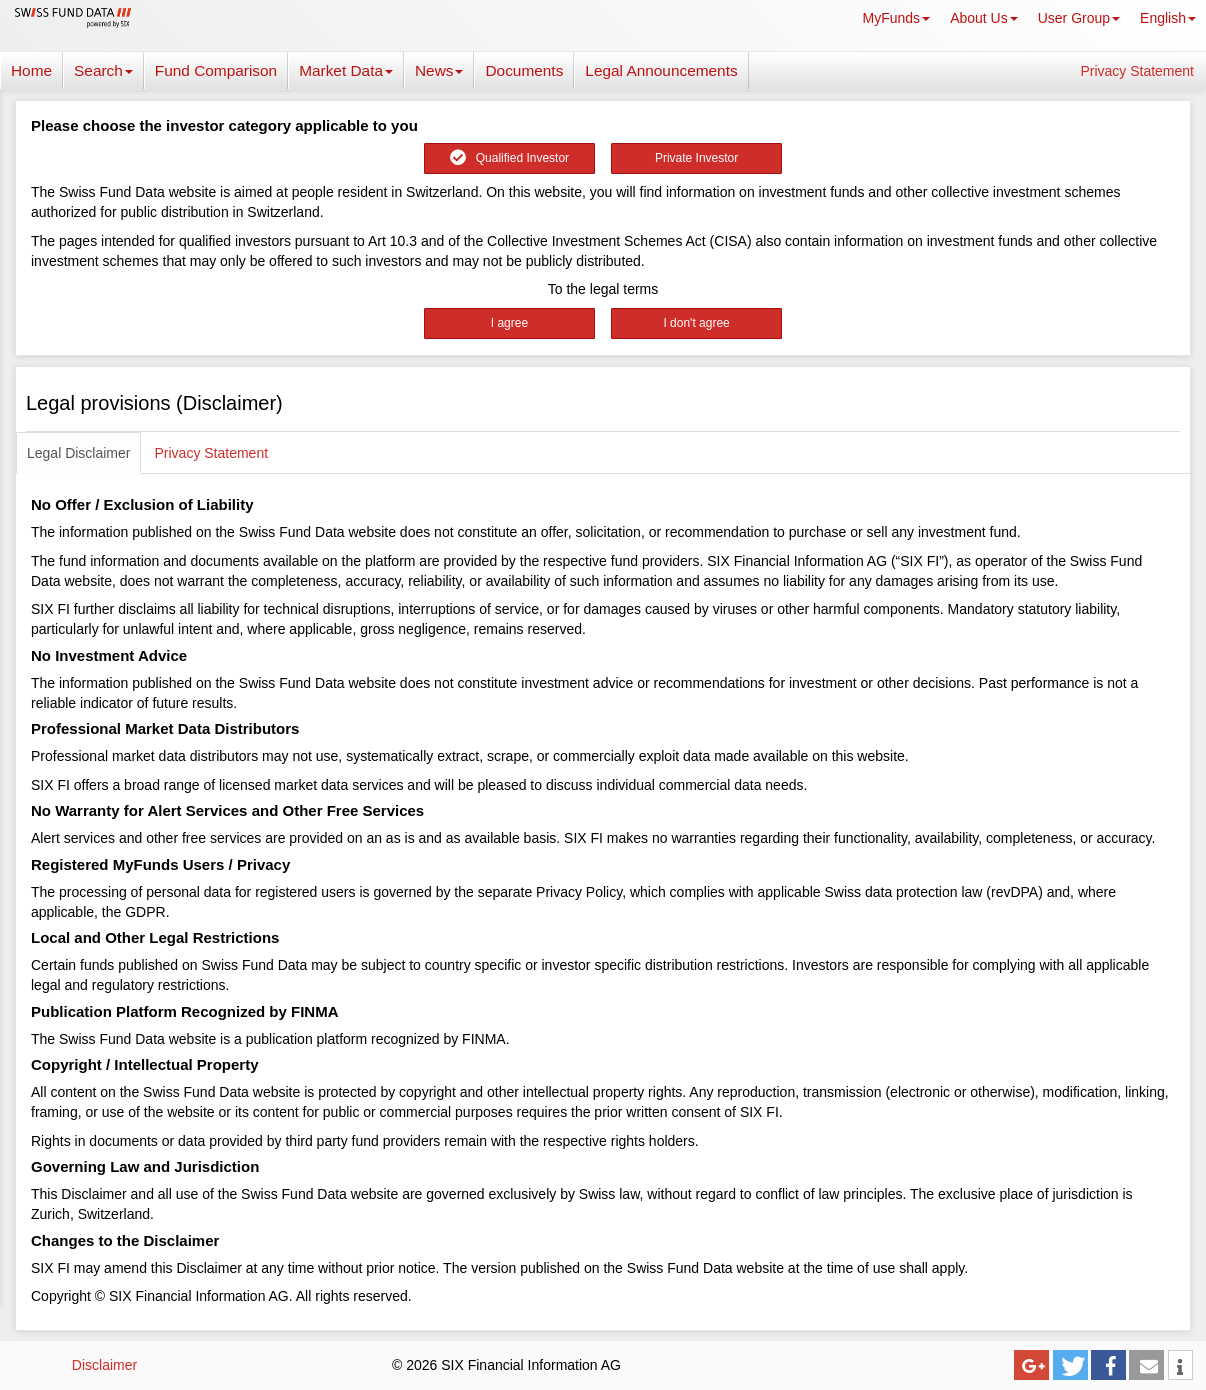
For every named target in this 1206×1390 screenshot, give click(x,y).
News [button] (439, 70)
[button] (1031, 1365)
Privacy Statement (1137, 71)
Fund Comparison (216, 70)
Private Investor (696, 158)
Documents (524, 70)
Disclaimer (104, 1365)
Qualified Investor (509, 158)
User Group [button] (1079, 18)
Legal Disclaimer (78, 453)
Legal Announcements (661, 70)
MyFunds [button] (897, 18)
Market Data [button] (346, 70)
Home (31, 70)
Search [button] (103, 70)
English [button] (1168, 18)
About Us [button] (984, 18)
